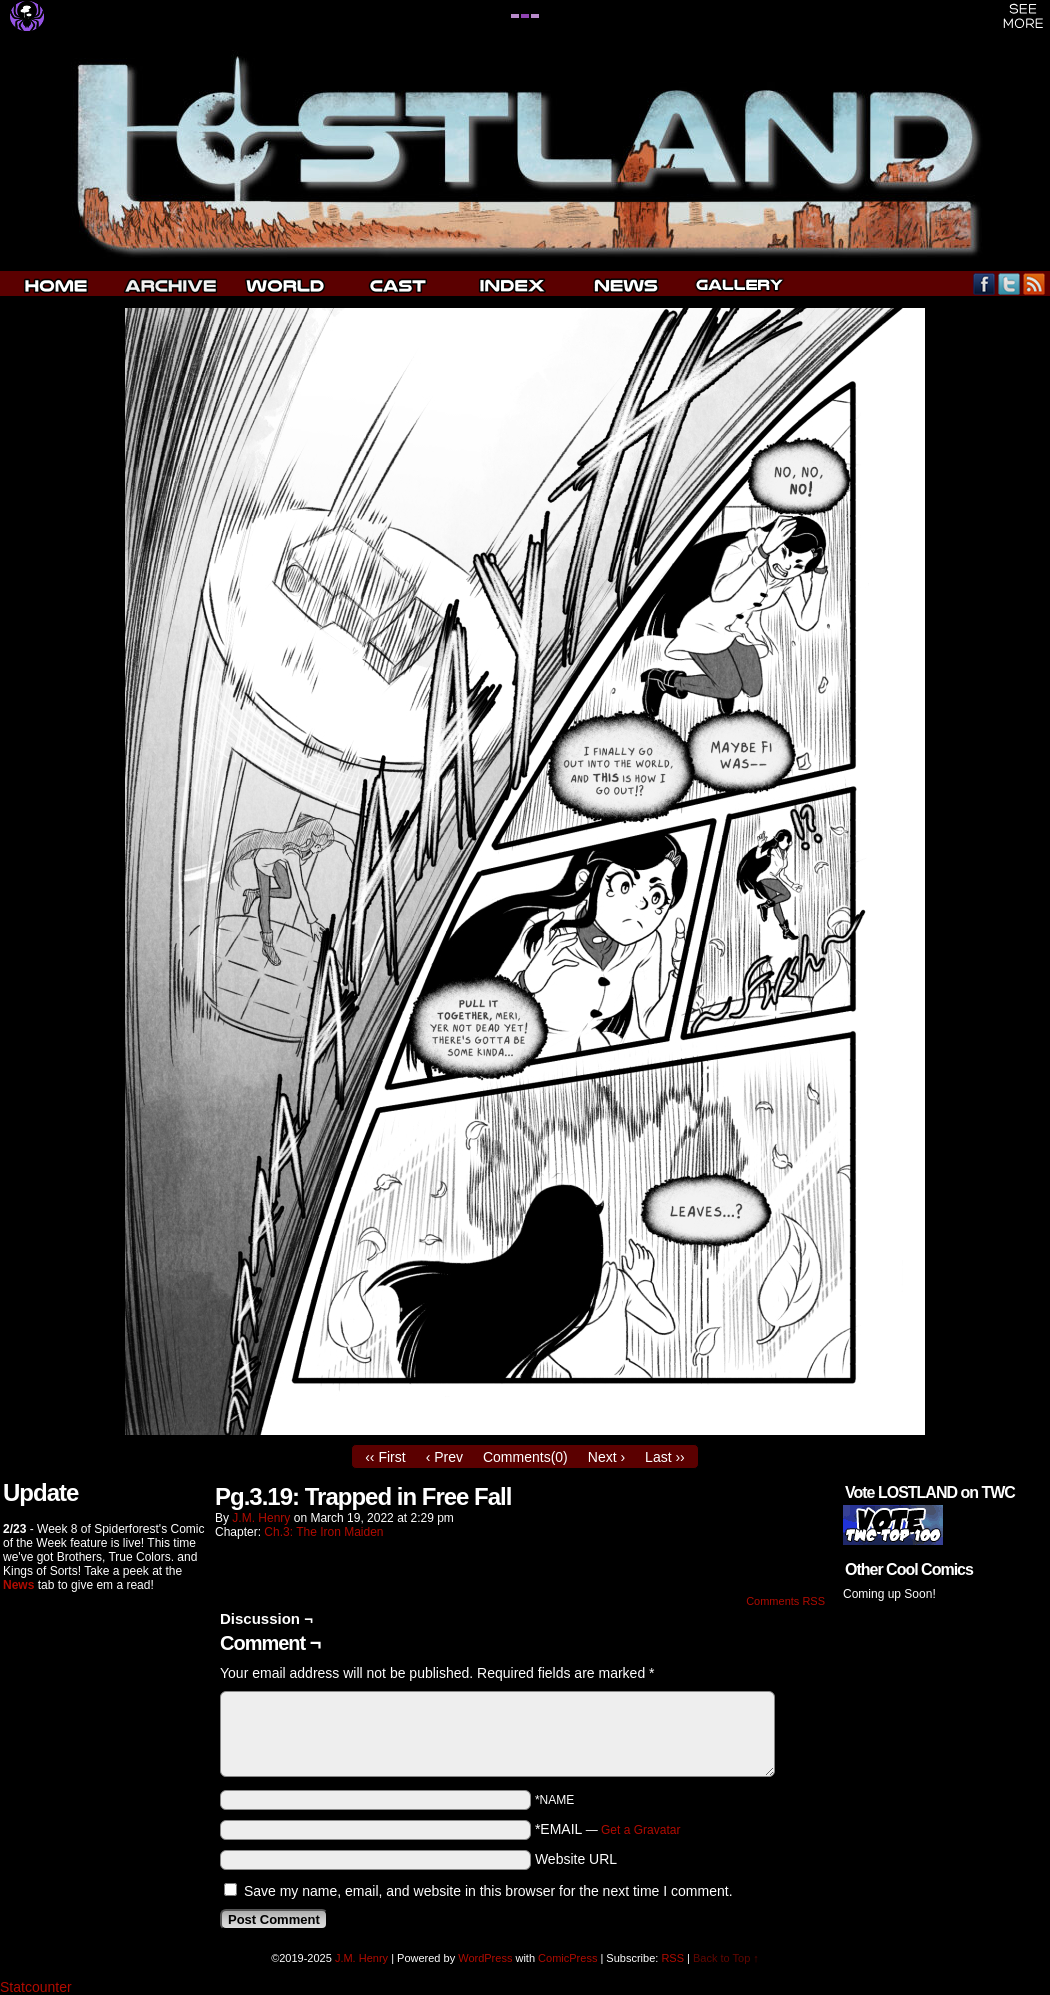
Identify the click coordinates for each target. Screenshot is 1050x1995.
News (18, 1585)
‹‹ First (385, 1457)
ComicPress (567, 1958)
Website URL (576, 1859)
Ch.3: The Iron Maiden (323, 1532)
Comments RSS (785, 1601)
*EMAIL (608, 1829)
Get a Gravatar (640, 1830)
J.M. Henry (261, 1518)
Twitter (1009, 283)
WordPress (485, 1958)
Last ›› (665, 1457)
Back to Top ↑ (726, 1958)
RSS (1034, 283)
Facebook (984, 283)
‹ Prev (444, 1457)
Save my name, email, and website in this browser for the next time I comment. (488, 1891)
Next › (606, 1457)
